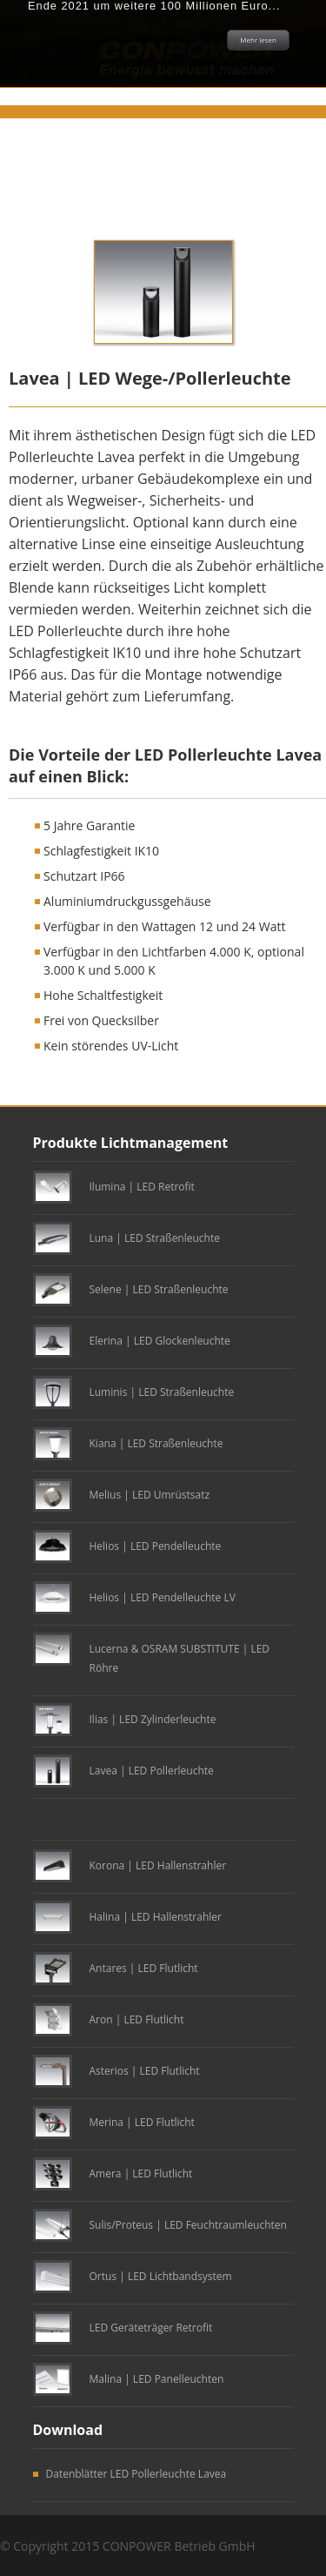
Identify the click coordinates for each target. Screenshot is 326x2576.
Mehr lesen (258, 39)
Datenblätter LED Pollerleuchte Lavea (136, 2473)
